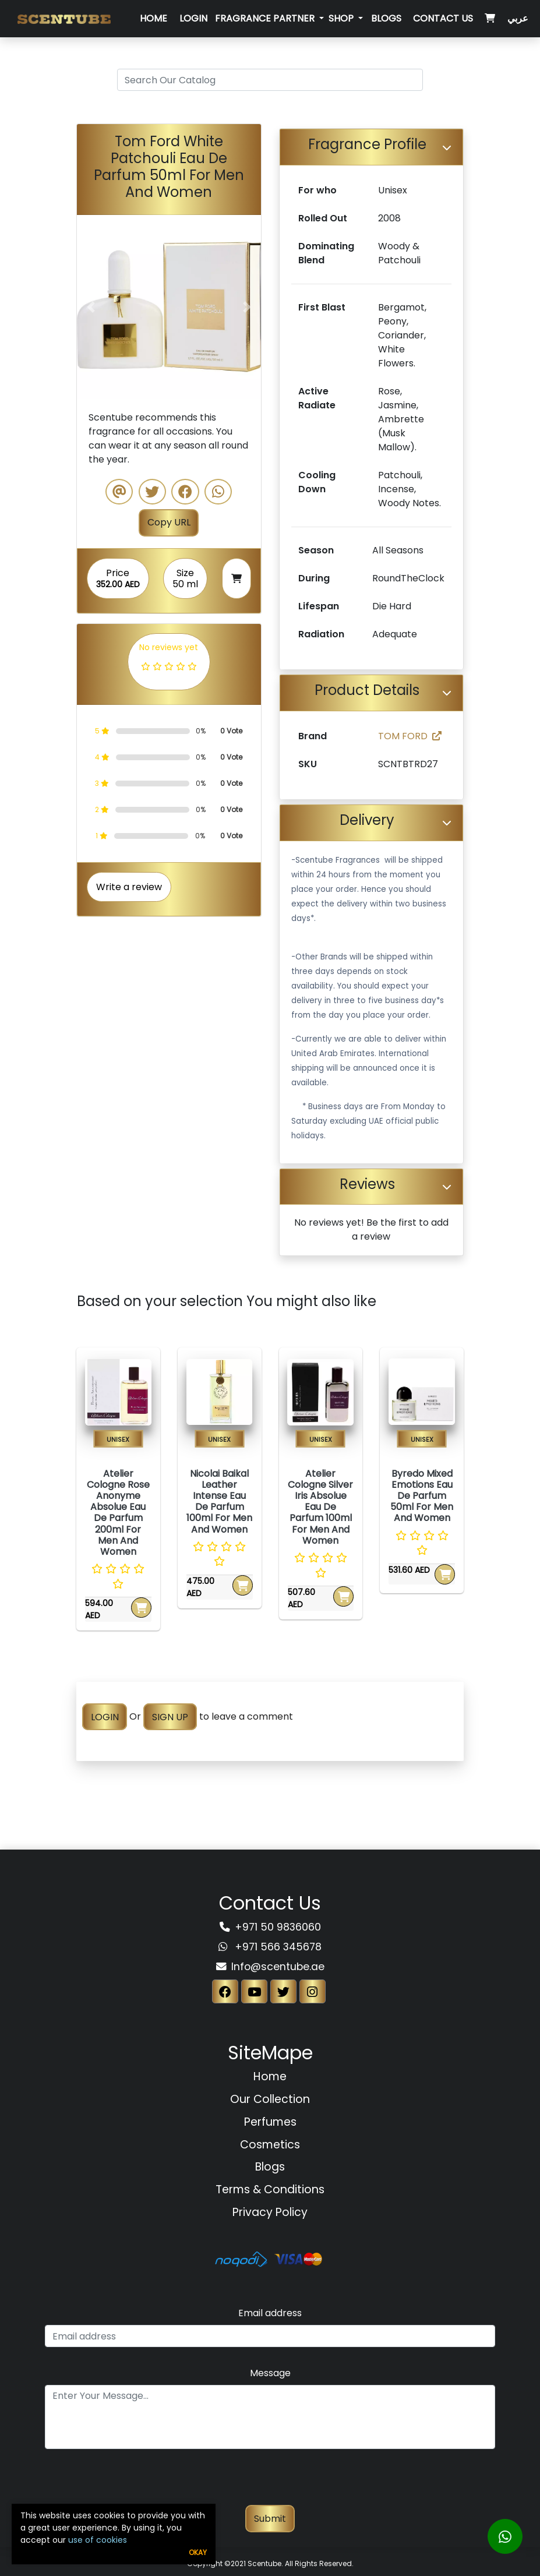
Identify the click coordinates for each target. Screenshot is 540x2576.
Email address (270, 2313)
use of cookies (97, 2540)
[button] (90, 307)
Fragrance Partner (266, 18)
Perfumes (270, 2122)
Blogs (386, 18)
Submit (270, 2518)
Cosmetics (270, 2144)
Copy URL (168, 522)
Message (270, 2373)
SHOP (342, 18)
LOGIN (105, 1716)
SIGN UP (170, 1716)
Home (153, 18)
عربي (517, 18)
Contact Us (443, 18)
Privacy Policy (270, 2212)
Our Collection (270, 2099)
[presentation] (270, 2482)
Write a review (129, 887)
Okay (198, 2552)
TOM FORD (410, 736)
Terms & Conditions (270, 2189)
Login (193, 18)
